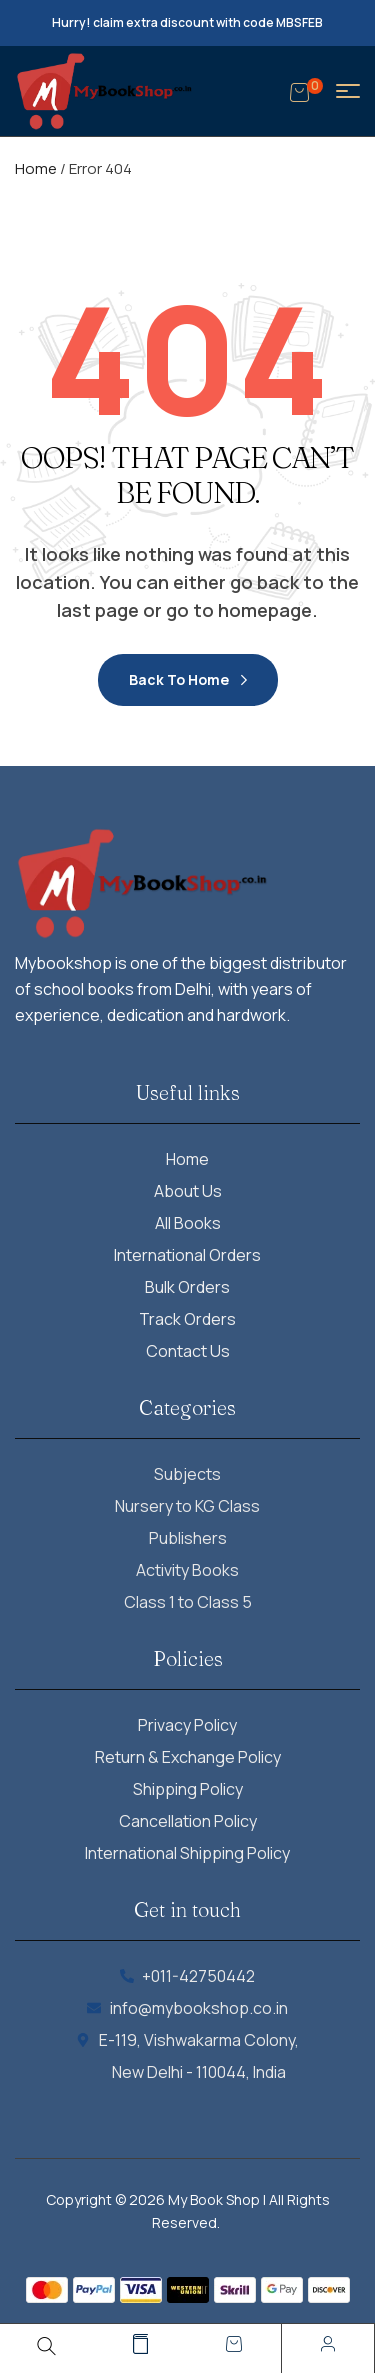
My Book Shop (214, 2199)
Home (36, 168)
